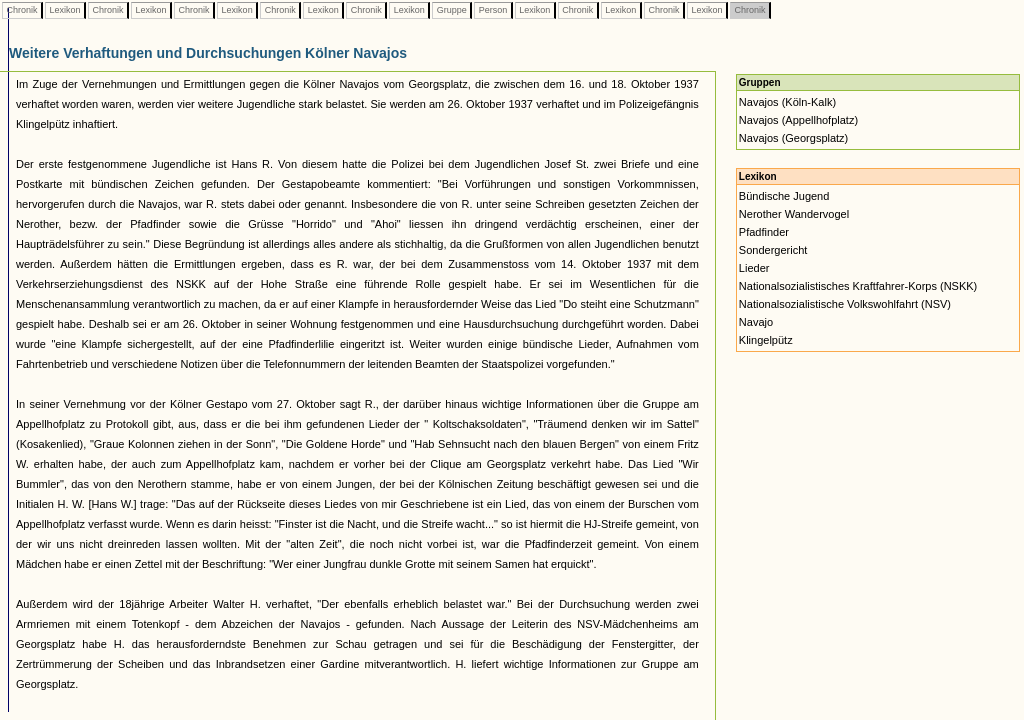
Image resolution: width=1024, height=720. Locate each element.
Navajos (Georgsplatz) (793, 138)
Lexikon (65, 10)
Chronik (22, 10)
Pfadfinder (764, 232)
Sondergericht (773, 250)
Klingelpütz (766, 340)
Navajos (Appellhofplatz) (798, 120)
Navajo (756, 322)
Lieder (754, 268)
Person (493, 10)
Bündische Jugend (784, 196)
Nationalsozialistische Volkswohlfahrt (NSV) (845, 304)
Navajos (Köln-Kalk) (787, 102)
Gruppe (451, 10)
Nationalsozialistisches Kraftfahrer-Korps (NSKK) (858, 286)
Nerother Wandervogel (794, 214)
